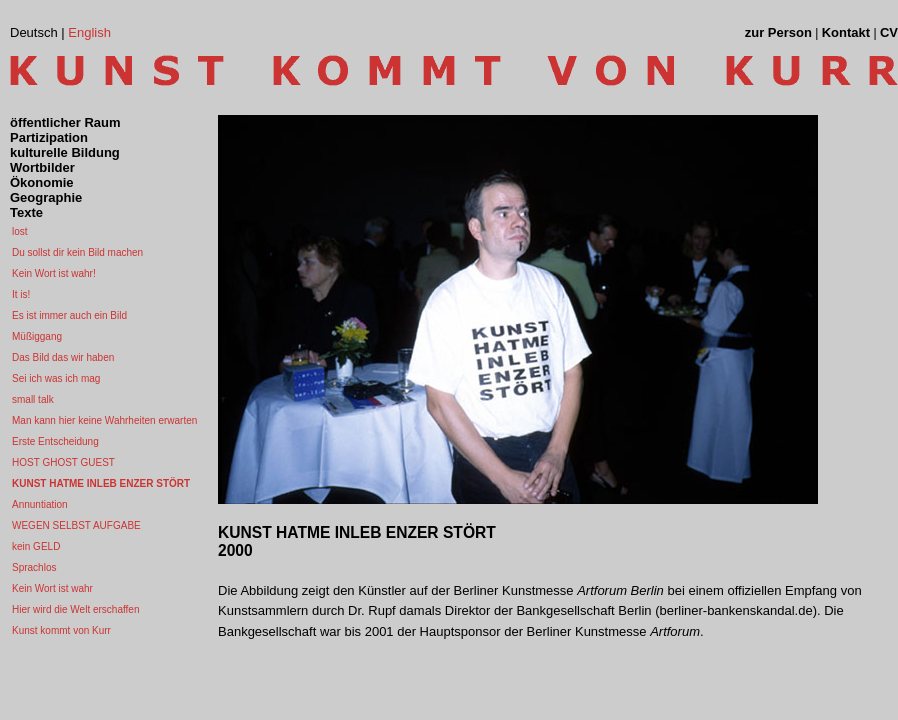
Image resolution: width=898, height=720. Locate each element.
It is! (21, 294)
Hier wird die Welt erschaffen (75, 609)
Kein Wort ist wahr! (54, 273)
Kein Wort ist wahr (52, 588)
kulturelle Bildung (65, 152)
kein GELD (36, 546)
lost (20, 231)
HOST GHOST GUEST (63, 462)
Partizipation (49, 137)
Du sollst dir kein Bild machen (77, 252)
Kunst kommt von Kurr (61, 630)
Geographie (46, 197)
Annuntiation (40, 504)
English (89, 32)
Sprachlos (34, 567)
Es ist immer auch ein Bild (69, 315)
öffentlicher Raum (65, 122)
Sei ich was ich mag (56, 378)
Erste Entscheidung (55, 441)
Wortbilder (42, 167)
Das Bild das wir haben (63, 357)
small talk (33, 399)
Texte (26, 212)
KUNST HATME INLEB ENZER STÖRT (101, 483)
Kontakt (846, 32)
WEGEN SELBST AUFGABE (76, 525)
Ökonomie (42, 182)
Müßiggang (37, 336)
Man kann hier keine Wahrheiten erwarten (104, 420)
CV (889, 32)
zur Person (778, 32)
